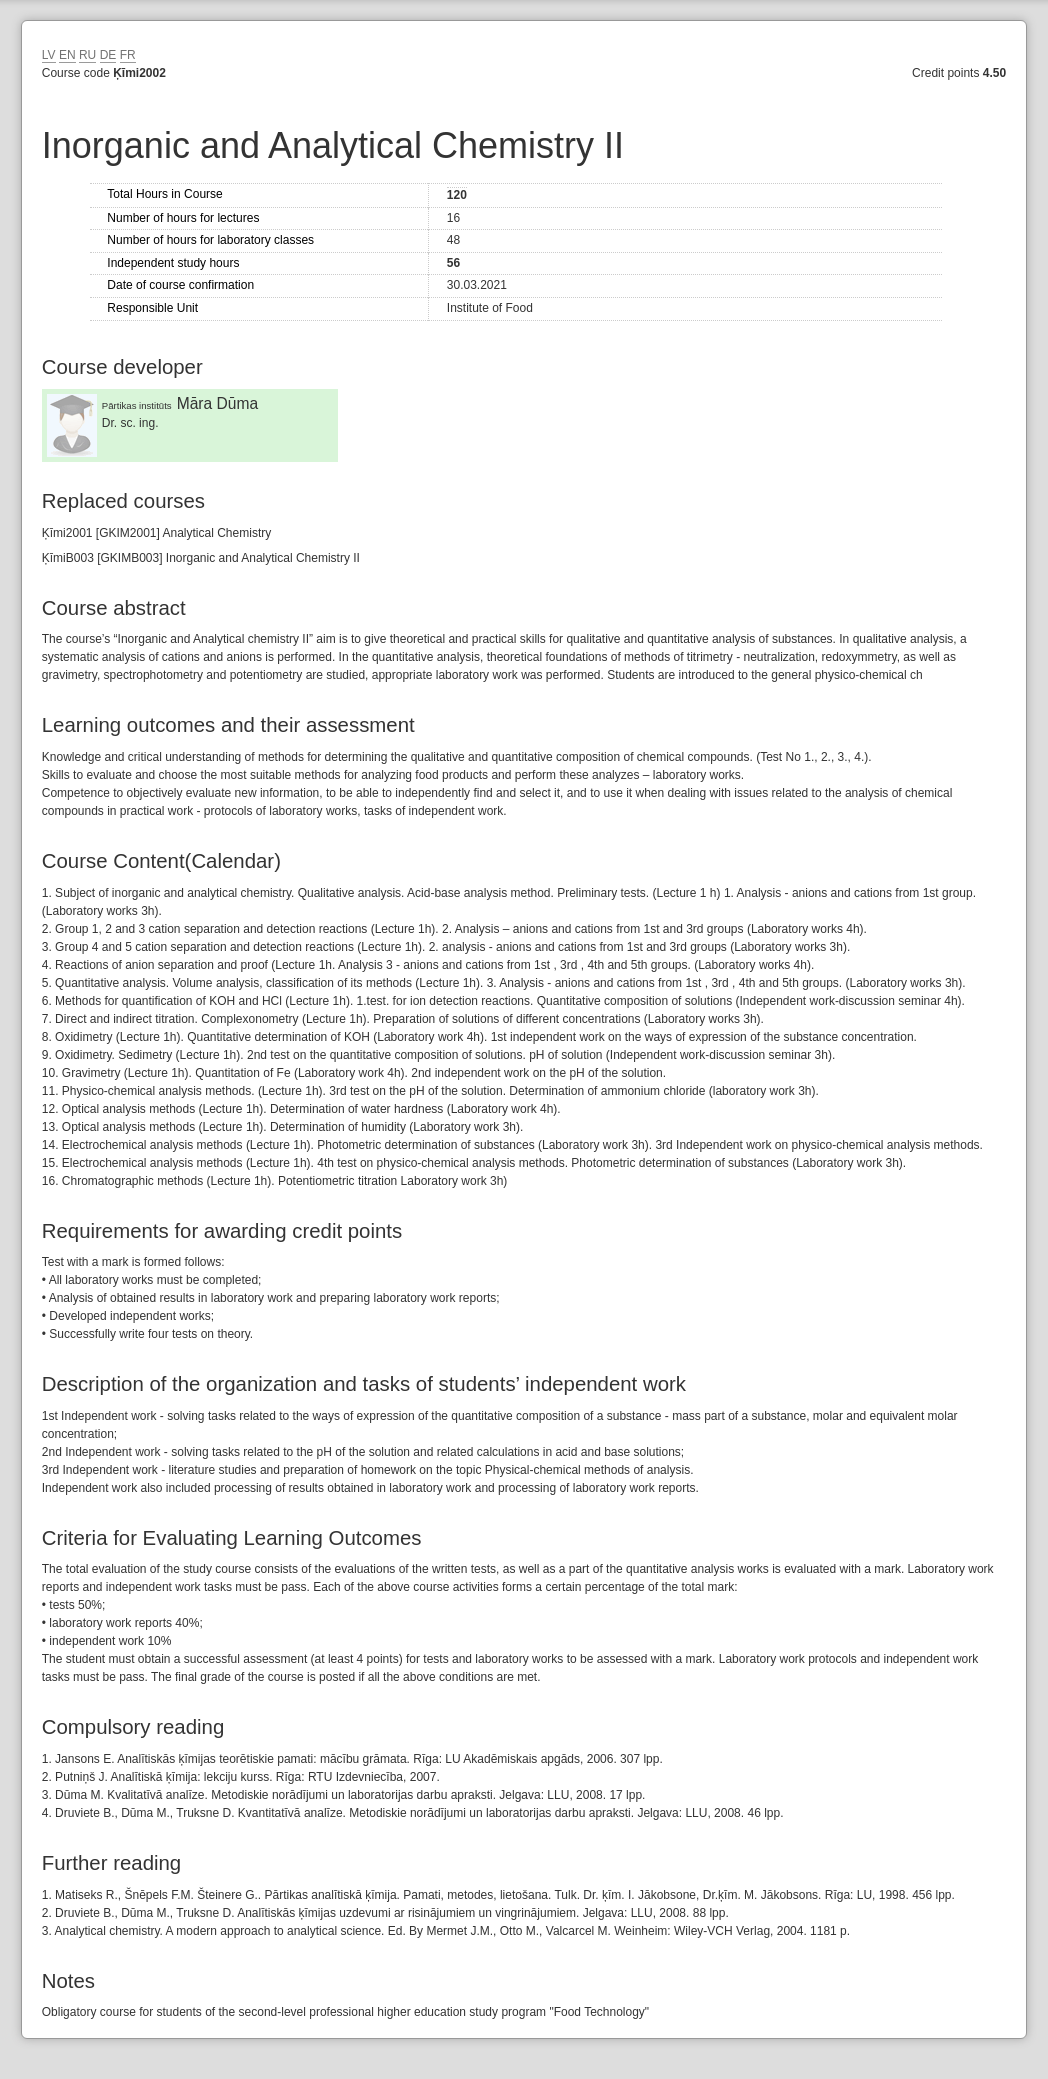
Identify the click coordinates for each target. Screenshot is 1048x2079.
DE (108, 55)
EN (67, 55)
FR (128, 55)
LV (49, 55)
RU (87, 55)
